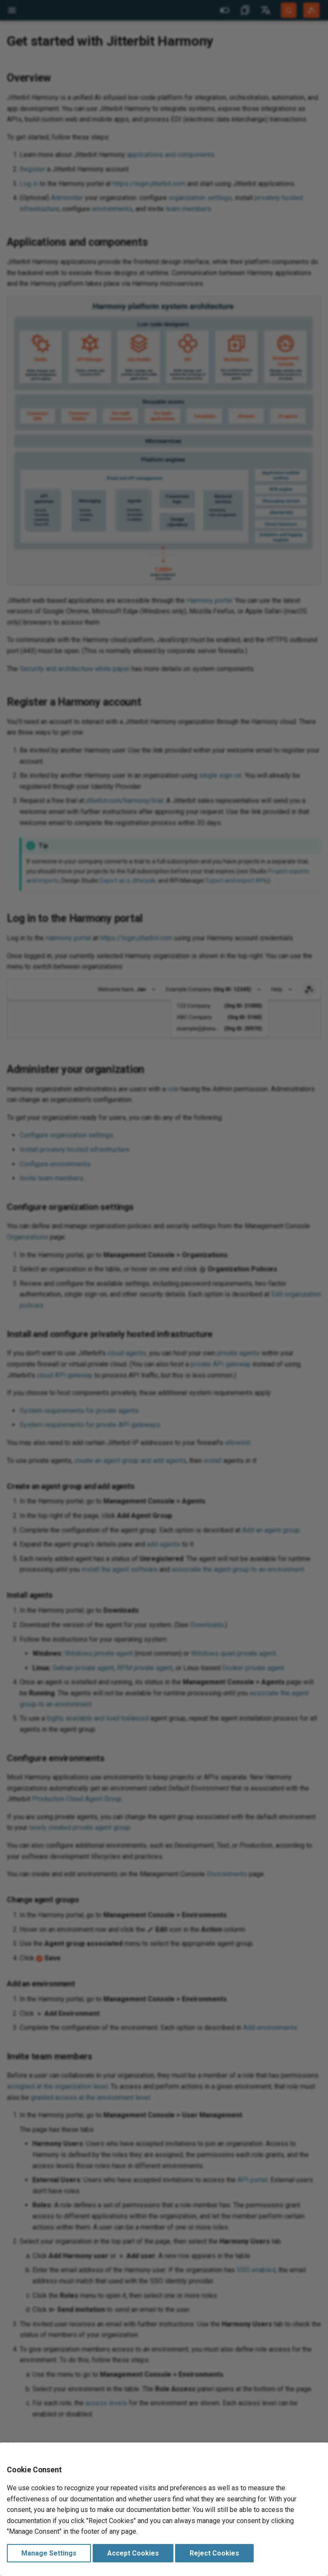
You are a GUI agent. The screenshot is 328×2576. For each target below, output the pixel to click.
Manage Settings (48, 2553)
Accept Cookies (133, 2553)
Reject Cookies (214, 2553)
